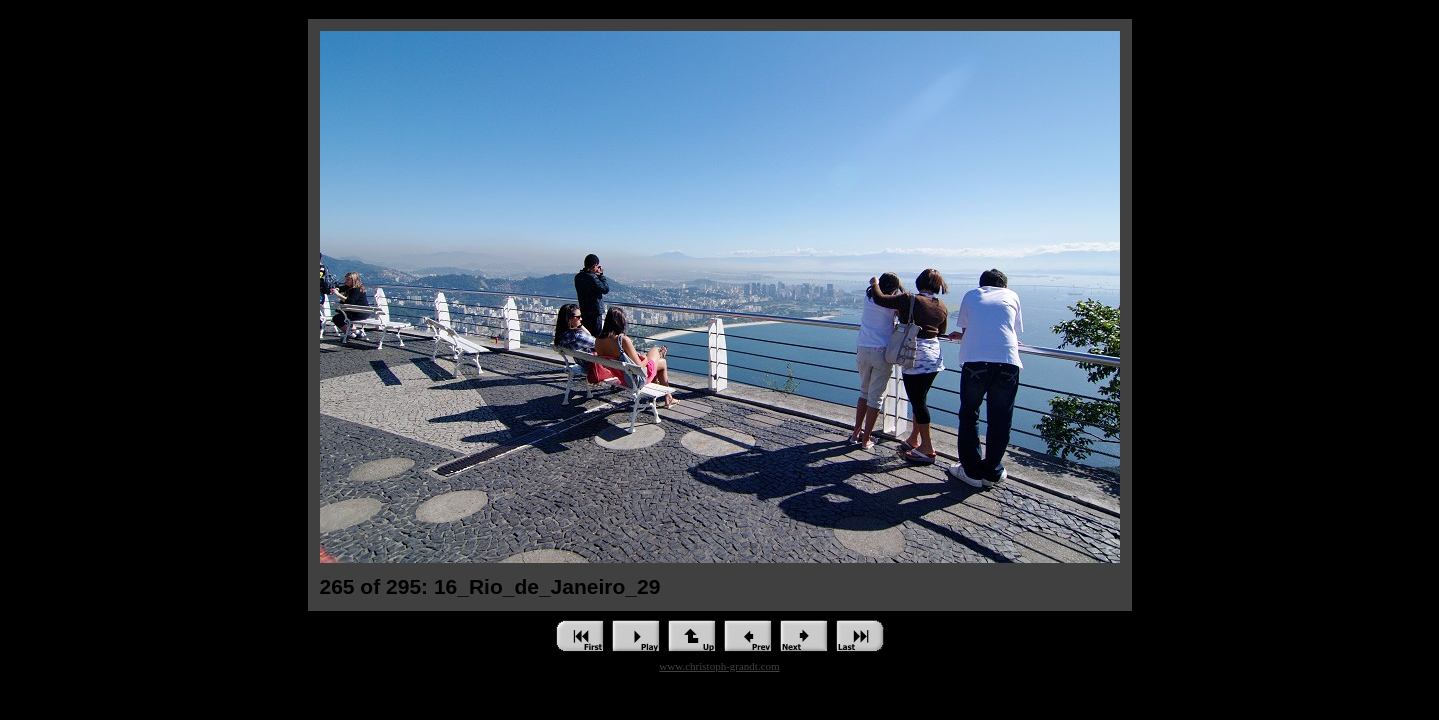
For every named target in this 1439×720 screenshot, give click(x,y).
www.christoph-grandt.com (719, 666)
